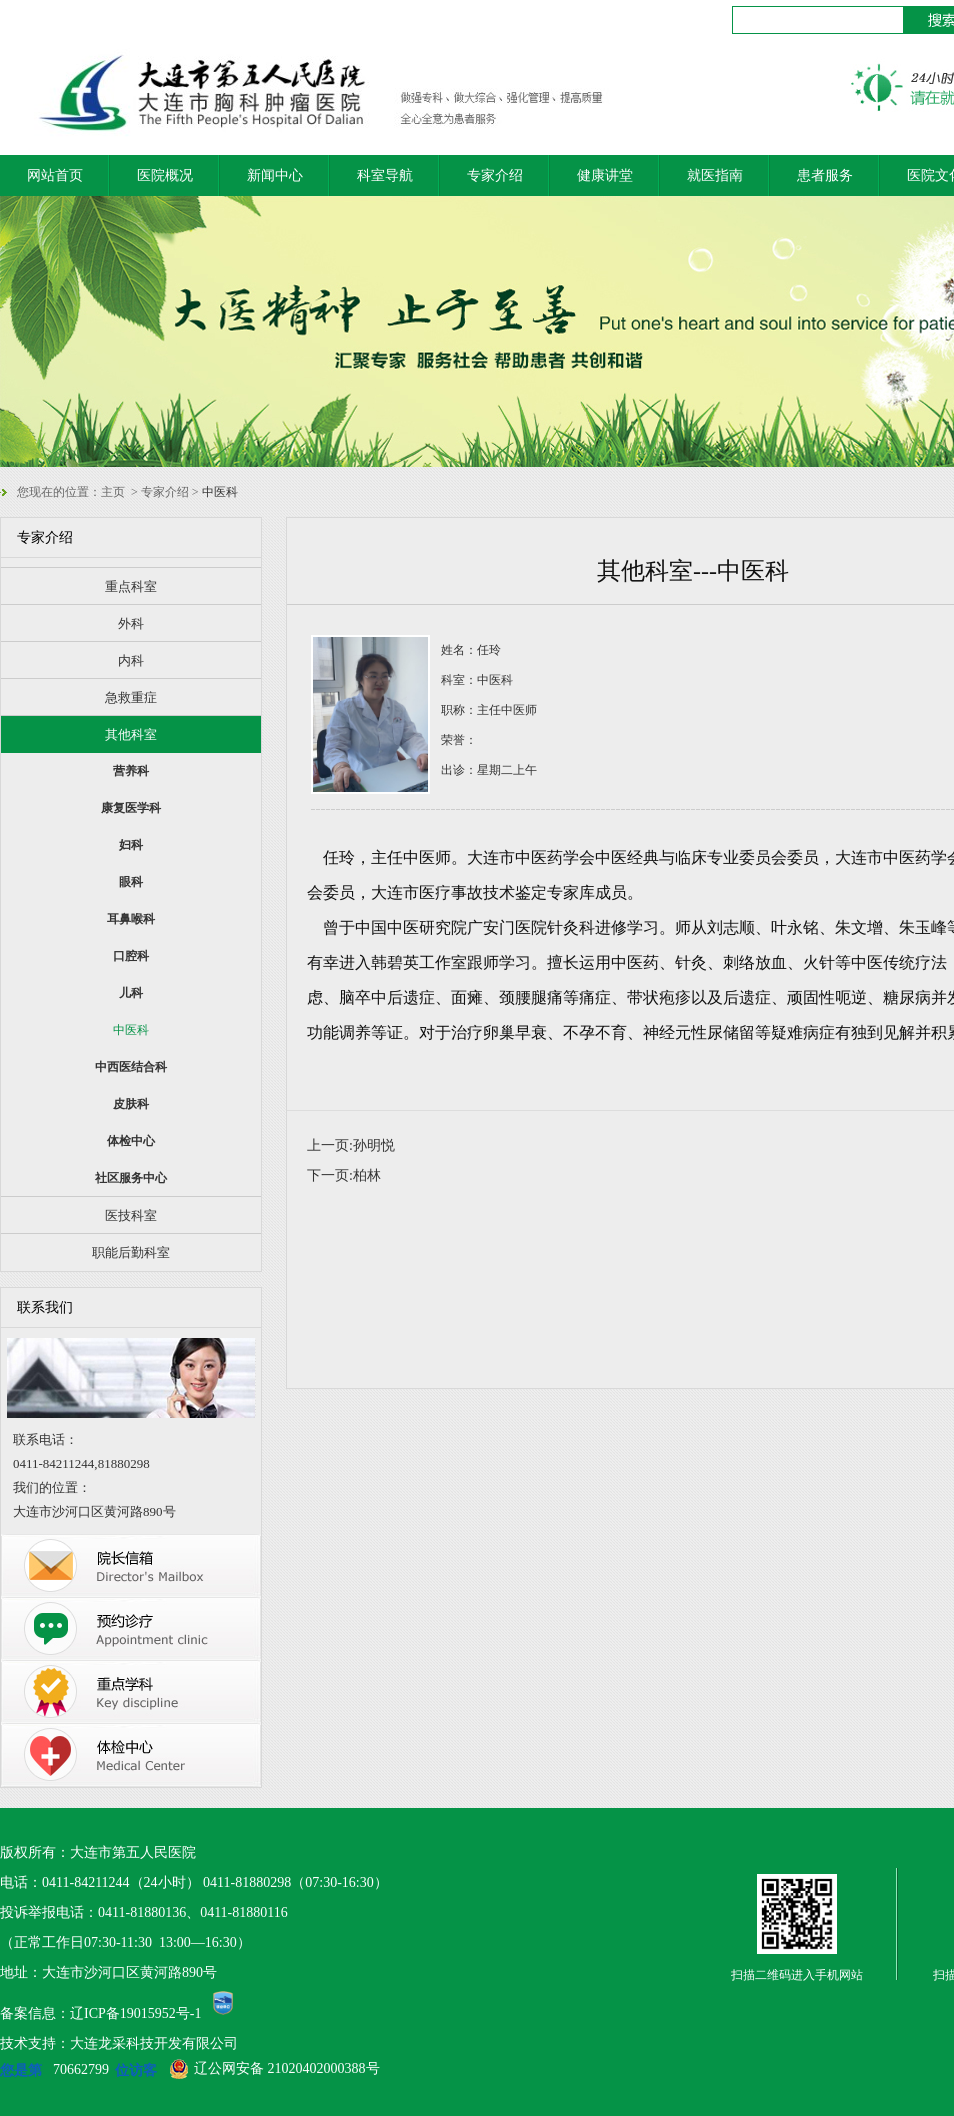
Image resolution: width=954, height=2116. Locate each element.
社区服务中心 (131, 1178)
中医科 (131, 1030)
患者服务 (825, 175)
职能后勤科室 (131, 1252)
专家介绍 (495, 175)
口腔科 (131, 956)
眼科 (131, 882)
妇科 (131, 845)
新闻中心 (275, 175)
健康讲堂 (605, 175)
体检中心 (131, 1141)
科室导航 (385, 175)
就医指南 (715, 175)
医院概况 (165, 175)
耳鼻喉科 (131, 919)
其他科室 (131, 734)
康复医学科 (131, 808)
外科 (131, 623)
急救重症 (131, 697)
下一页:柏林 (344, 1175)
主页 (113, 492)
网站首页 (55, 175)
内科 (131, 660)
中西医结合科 (131, 1067)
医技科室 (131, 1215)
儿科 (131, 993)
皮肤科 (131, 1104)
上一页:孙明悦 (351, 1145)
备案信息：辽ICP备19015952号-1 (100, 2013)
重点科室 (131, 586)
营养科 (131, 771)
